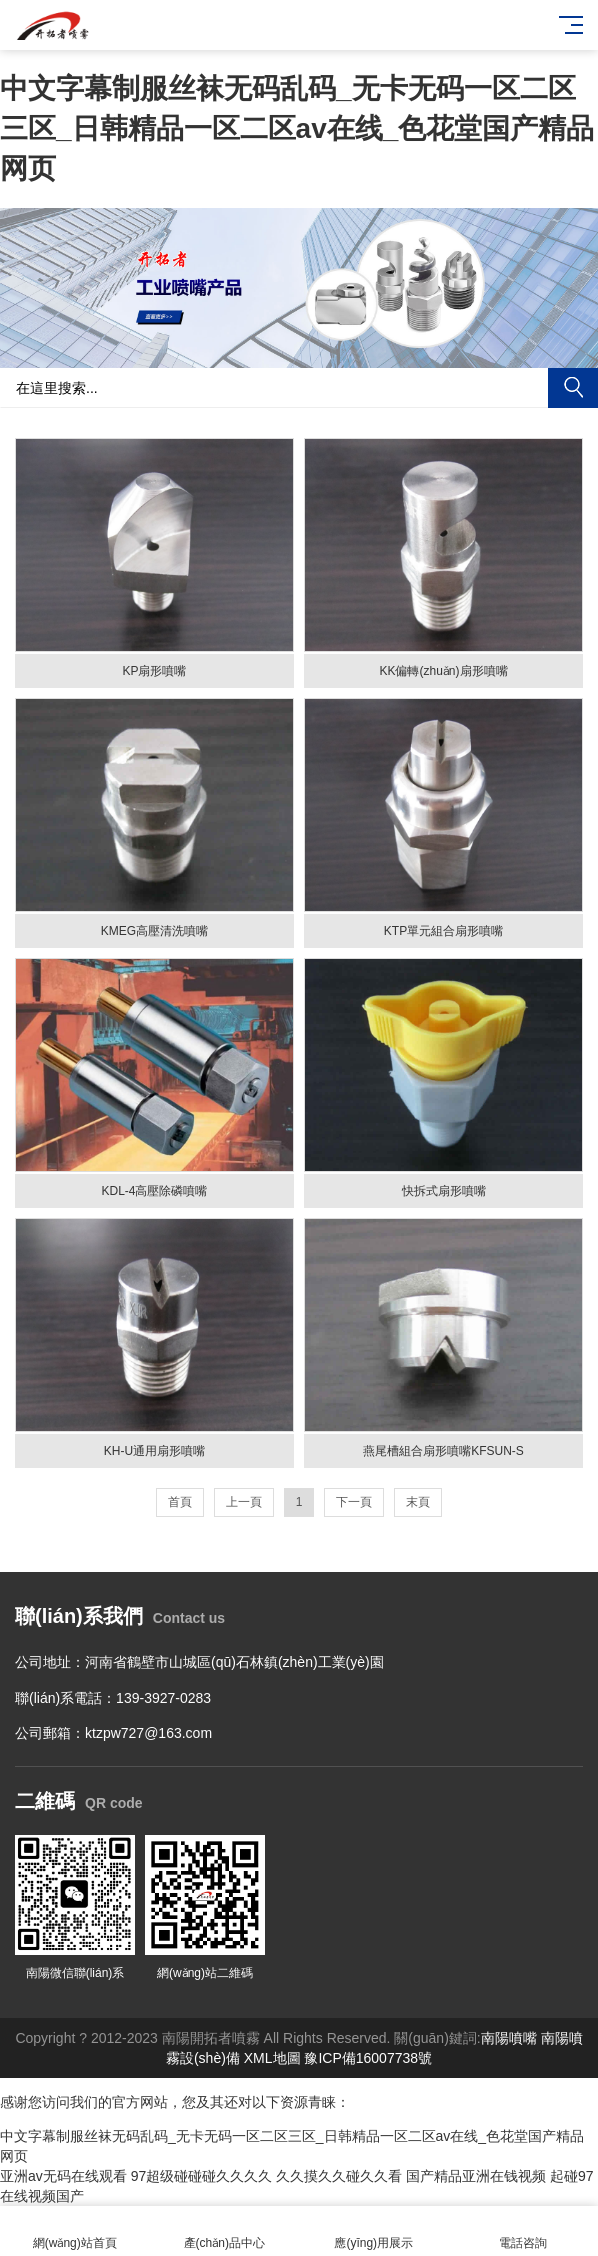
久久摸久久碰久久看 (339, 2176)
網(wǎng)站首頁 (75, 2231)
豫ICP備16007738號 (368, 2058)
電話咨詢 (524, 2231)
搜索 (573, 388)
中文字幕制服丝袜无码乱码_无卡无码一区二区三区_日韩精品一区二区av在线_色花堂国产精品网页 (297, 128)
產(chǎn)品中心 (225, 2231)
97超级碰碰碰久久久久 (202, 2176)
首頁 (180, 1502)
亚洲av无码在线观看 (63, 2176)
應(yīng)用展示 (374, 2231)
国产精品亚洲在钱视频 (476, 2176)
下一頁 (354, 1502)
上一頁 (244, 1502)
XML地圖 (272, 2058)
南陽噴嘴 (509, 2038)
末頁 (418, 1502)
